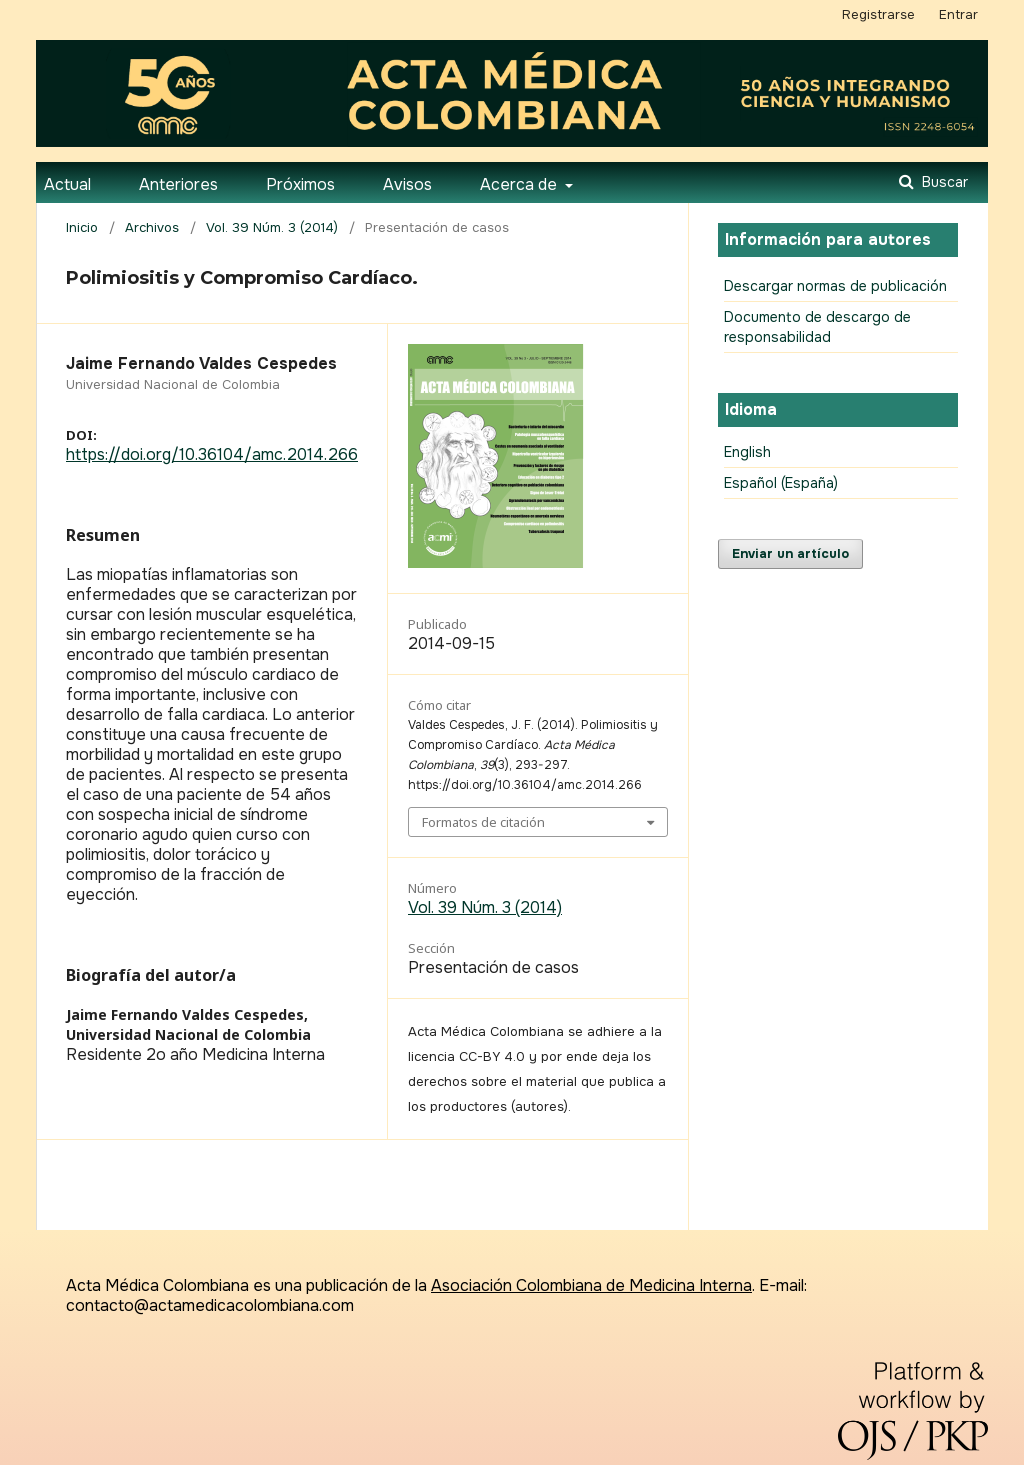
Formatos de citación (483, 822)
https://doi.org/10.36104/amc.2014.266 (212, 454)
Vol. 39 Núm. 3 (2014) (272, 227)
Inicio (82, 227)
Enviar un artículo (790, 553)
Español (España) (781, 483)
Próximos (300, 184)
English (747, 452)
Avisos (407, 184)
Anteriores (178, 184)
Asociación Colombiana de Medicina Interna (591, 1285)
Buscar (943, 182)
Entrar (958, 14)
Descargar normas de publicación (835, 286)
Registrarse (878, 14)
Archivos (152, 227)
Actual (67, 184)
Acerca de (520, 184)
